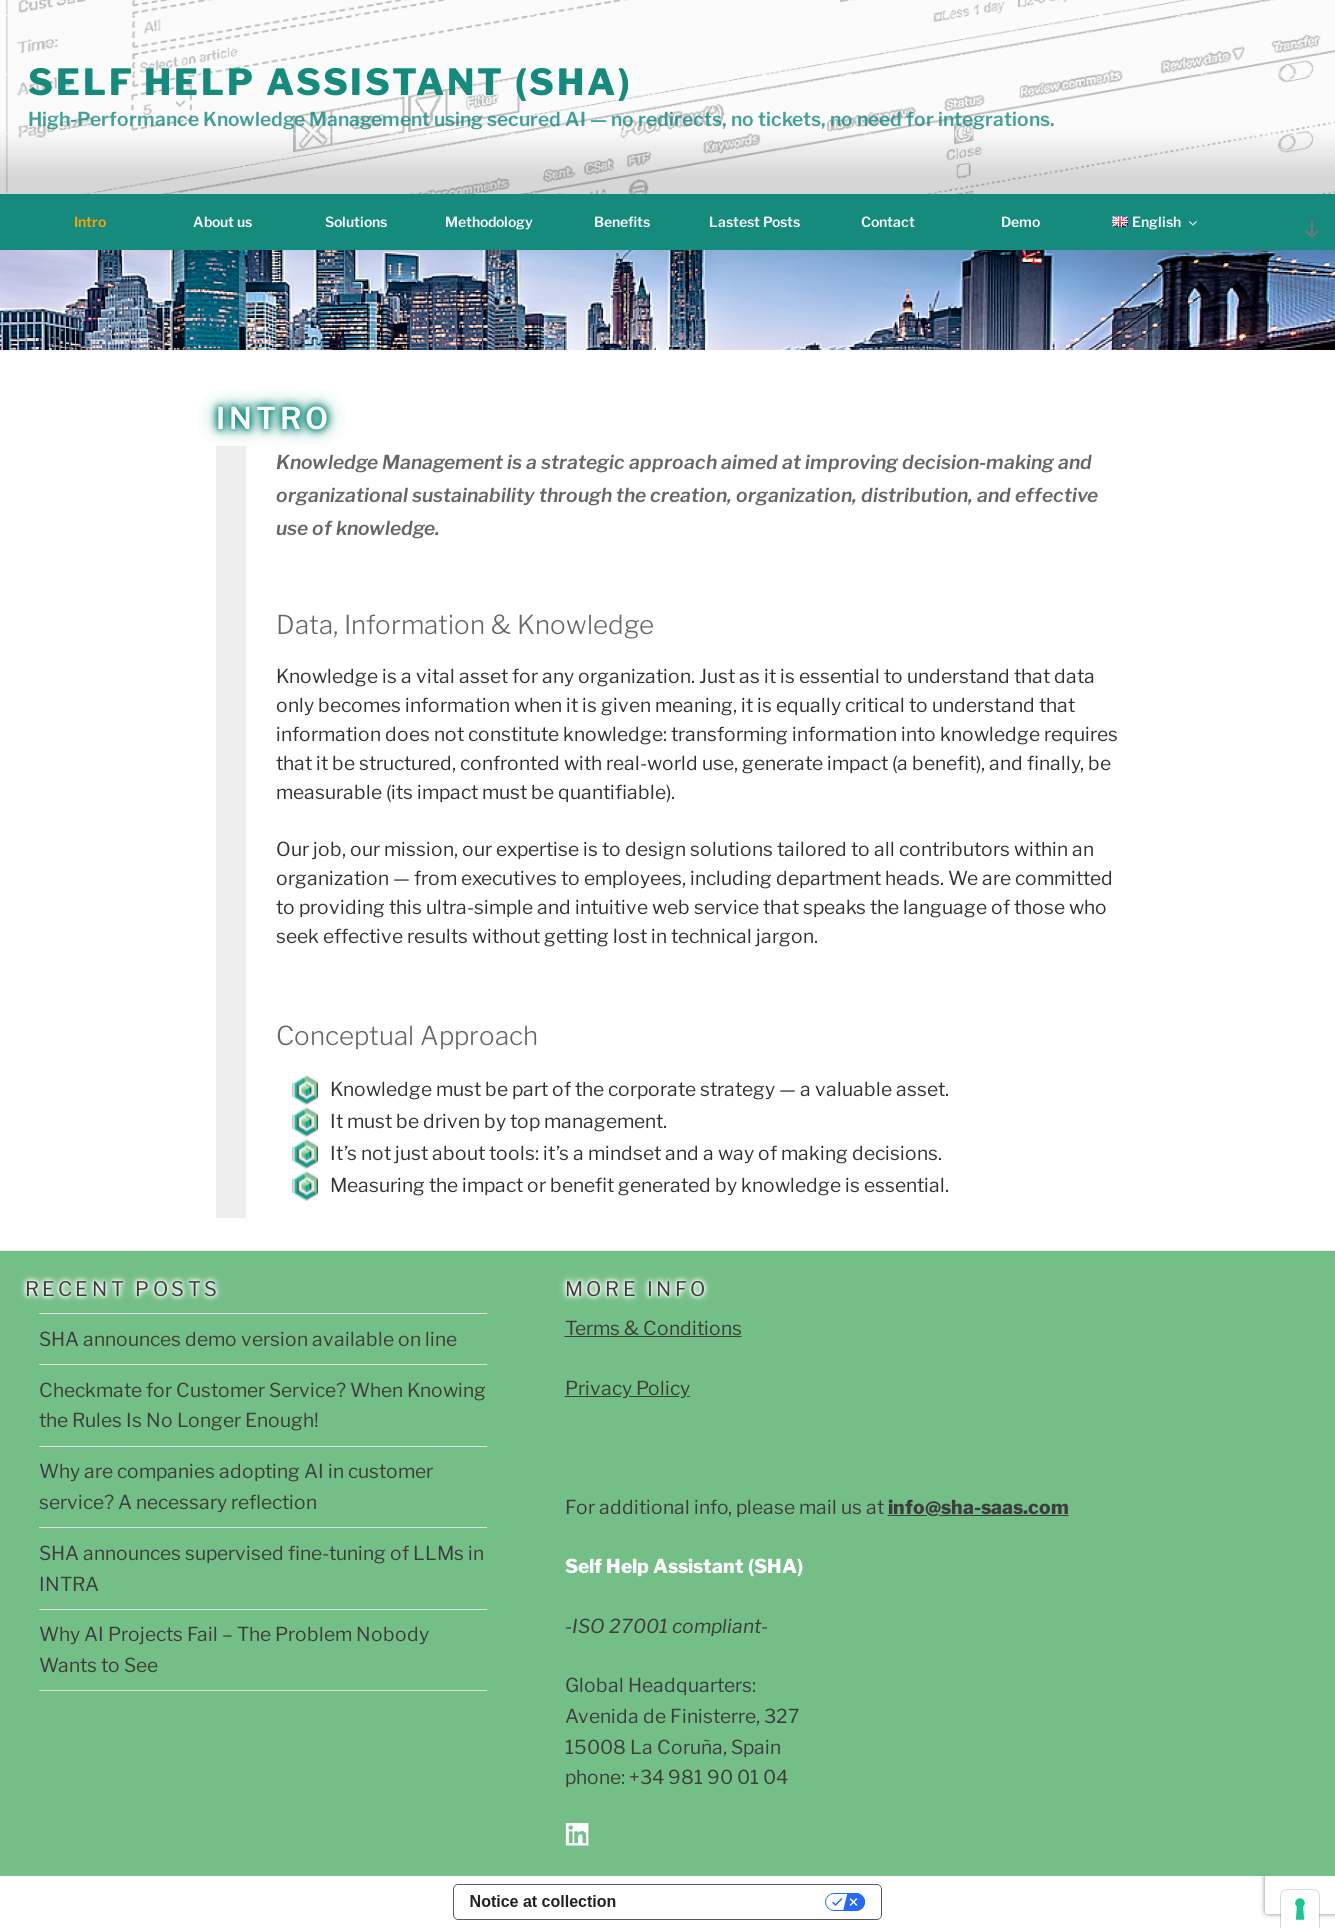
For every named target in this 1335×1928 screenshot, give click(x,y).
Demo (1020, 221)
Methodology (489, 221)
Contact (888, 221)
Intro (90, 221)
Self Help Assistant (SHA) (330, 82)
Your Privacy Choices (730, 1901)
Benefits (622, 221)
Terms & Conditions (653, 1328)
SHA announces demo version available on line (248, 1339)
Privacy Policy (627, 1388)
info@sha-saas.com (978, 1507)
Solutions (356, 221)
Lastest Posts (754, 221)
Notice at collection (543, 1901)
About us (222, 221)
